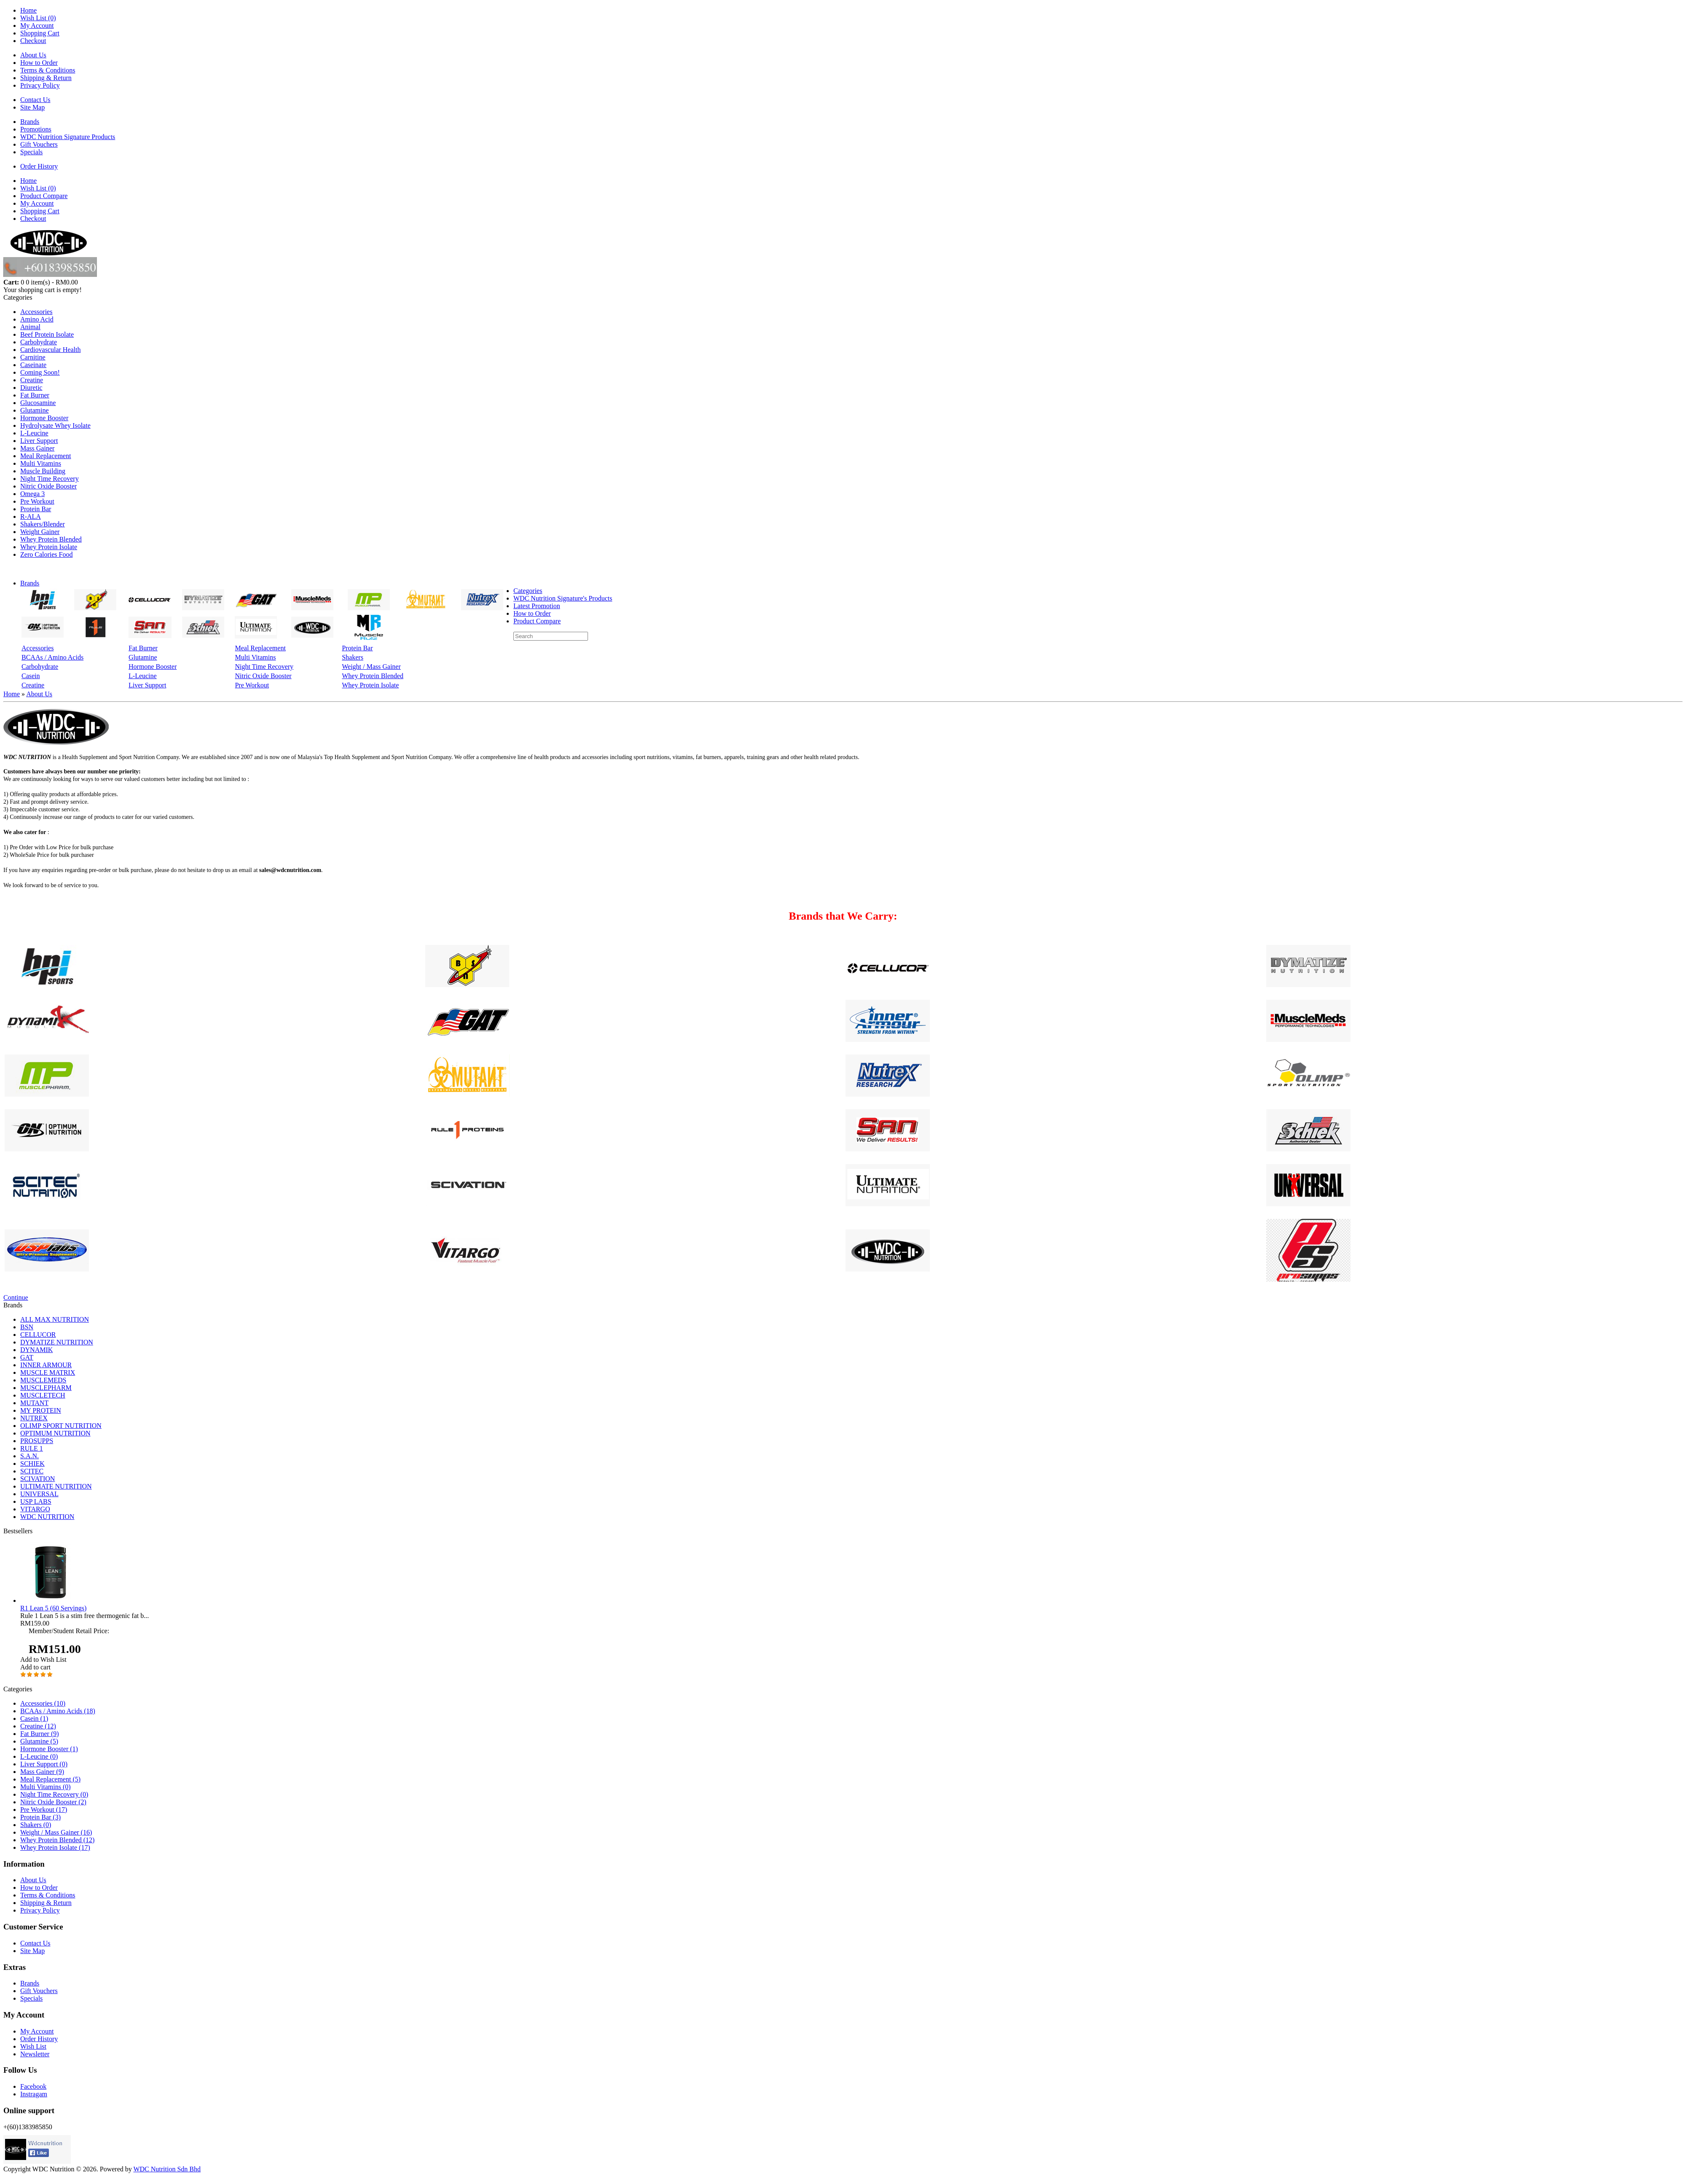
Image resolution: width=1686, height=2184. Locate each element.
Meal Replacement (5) (50, 1779)
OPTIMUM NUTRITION (55, 1433)
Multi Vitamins (40, 463)
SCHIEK (32, 1463)
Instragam (33, 2094)
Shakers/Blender (42, 524)
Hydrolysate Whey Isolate (55, 425)
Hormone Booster (44, 417)
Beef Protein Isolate (47, 334)
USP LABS (35, 1501)
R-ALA (30, 516)
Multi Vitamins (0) (45, 1786)
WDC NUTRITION (47, 1516)
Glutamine (34, 410)
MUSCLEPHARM (46, 1387)
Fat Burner (34, 395)
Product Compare (43, 195)
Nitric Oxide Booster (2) (53, 1802)
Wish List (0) (38, 17)
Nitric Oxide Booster (48, 486)
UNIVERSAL (39, 1493)
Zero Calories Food (46, 554)
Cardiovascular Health (50, 349)
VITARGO (35, 1509)
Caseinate (33, 364)
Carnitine (33, 357)
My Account (37, 25)
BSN (26, 1327)
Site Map (32, 107)
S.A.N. (29, 1456)
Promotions (35, 129)
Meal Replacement (45, 455)
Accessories (36, 311)
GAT (26, 1357)
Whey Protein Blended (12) (57, 1839)
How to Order (39, 62)
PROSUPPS (36, 1440)
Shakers (352, 657)
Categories (527, 590)
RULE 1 (31, 1448)
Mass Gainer (37, 448)
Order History (39, 166)
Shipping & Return (46, 77)
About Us (33, 55)
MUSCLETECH (42, 1395)
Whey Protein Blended (51, 539)
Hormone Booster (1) (49, 1748)
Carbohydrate (38, 342)
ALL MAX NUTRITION (54, 1319)
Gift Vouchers (39, 144)
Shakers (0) (35, 1824)
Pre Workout (37, 501)
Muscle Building (42, 471)
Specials (31, 152)
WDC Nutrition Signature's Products (562, 598)
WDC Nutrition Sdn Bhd (167, 2169)
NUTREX (34, 1418)
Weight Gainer (39, 531)
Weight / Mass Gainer (371, 666)
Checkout (33, 40)
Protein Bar (35, 508)
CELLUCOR (38, 1334)
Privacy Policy (40, 85)
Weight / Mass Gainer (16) (56, 1832)
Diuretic (31, 387)
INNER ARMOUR (46, 1364)
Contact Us (35, 99)
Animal (30, 326)
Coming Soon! (40, 372)
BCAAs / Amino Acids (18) (57, 1710)
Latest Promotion (536, 605)
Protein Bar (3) (40, 1817)
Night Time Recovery (49, 478)
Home (28, 10)
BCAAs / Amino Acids (52, 657)
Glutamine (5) (39, 1741)
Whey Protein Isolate (48, 546)
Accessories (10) (42, 1703)
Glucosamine (38, 402)
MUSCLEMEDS (43, 1380)
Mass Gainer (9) (42, 1771)
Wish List (33, 2046)
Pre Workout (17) (43, 1809)
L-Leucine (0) (39, 1756)
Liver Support (39, 440)
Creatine (31, 380)
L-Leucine (34, 433)
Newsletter (34, 2054)
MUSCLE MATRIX (47, 1372)
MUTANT (34, 1402)
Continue (15, 1297)
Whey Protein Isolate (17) (55, 1847)
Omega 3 (32, 493)
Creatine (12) (38, 1726)
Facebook (33, 2086)
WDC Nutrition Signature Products (67, 136)
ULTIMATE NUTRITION (56, 1486)
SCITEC (31, 1471)
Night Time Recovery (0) (54, 1794)
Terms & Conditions (47, 70)
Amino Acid (37, 319)
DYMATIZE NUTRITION (56, 1342)
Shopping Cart (39, 33)
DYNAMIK (36, 1349)
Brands (29, 121)
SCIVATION (37, 1478)
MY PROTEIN (40, 1410)
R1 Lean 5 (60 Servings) (53, 1608)
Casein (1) (34, 1718)
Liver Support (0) (43, 1764)
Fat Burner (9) (39, 1733)
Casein (30, 675)
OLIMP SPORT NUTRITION (61, 1425)
